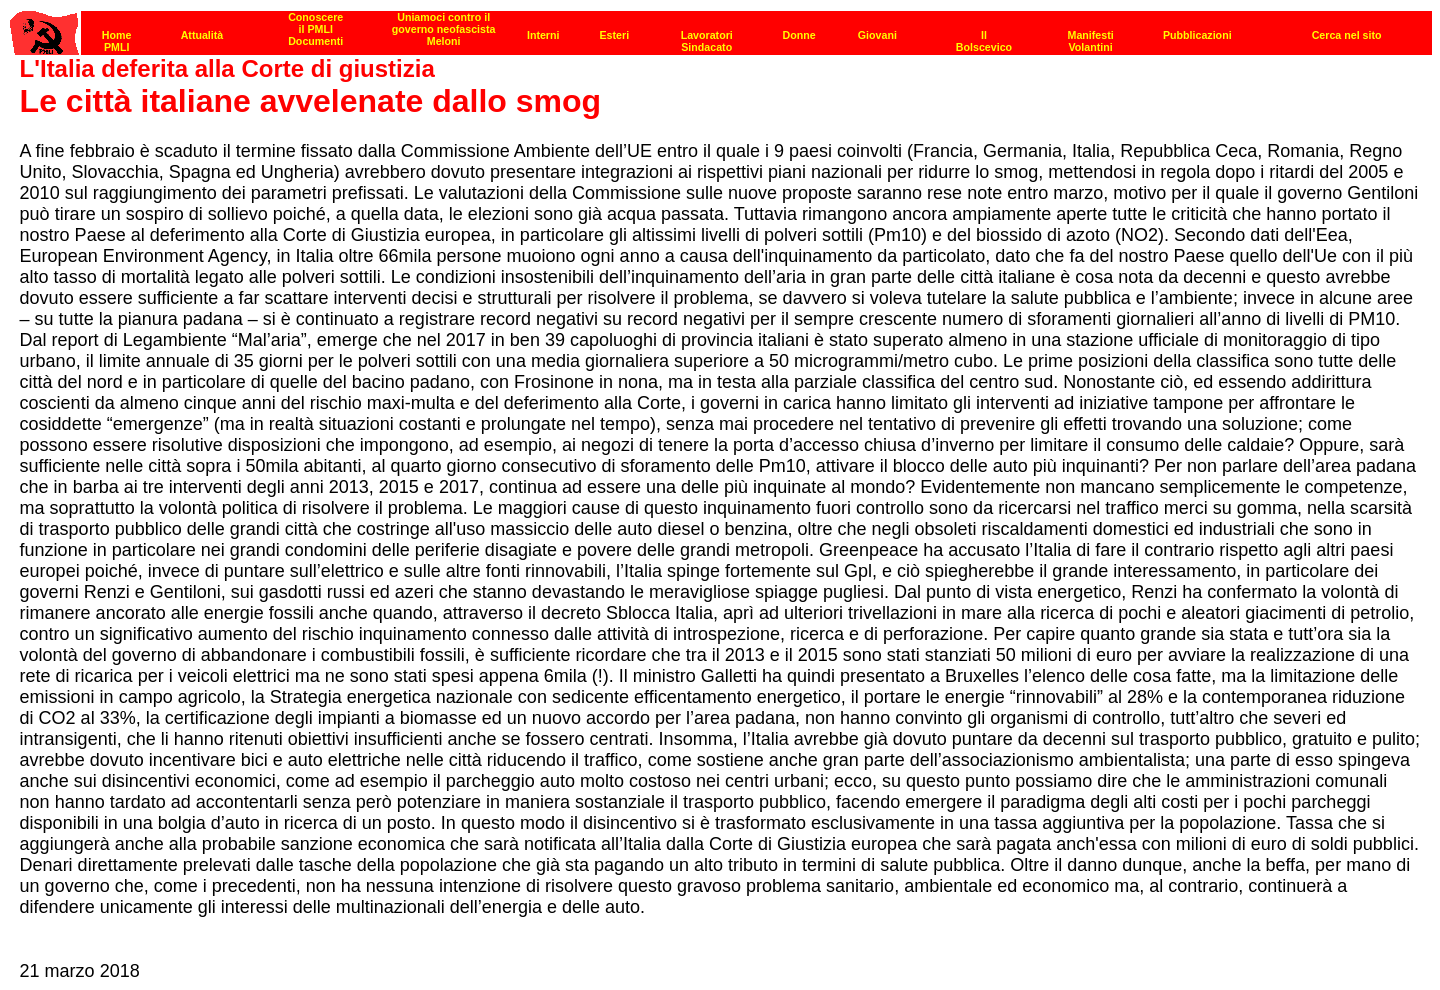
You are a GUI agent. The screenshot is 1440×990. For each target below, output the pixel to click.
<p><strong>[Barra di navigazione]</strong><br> (721, 27)
